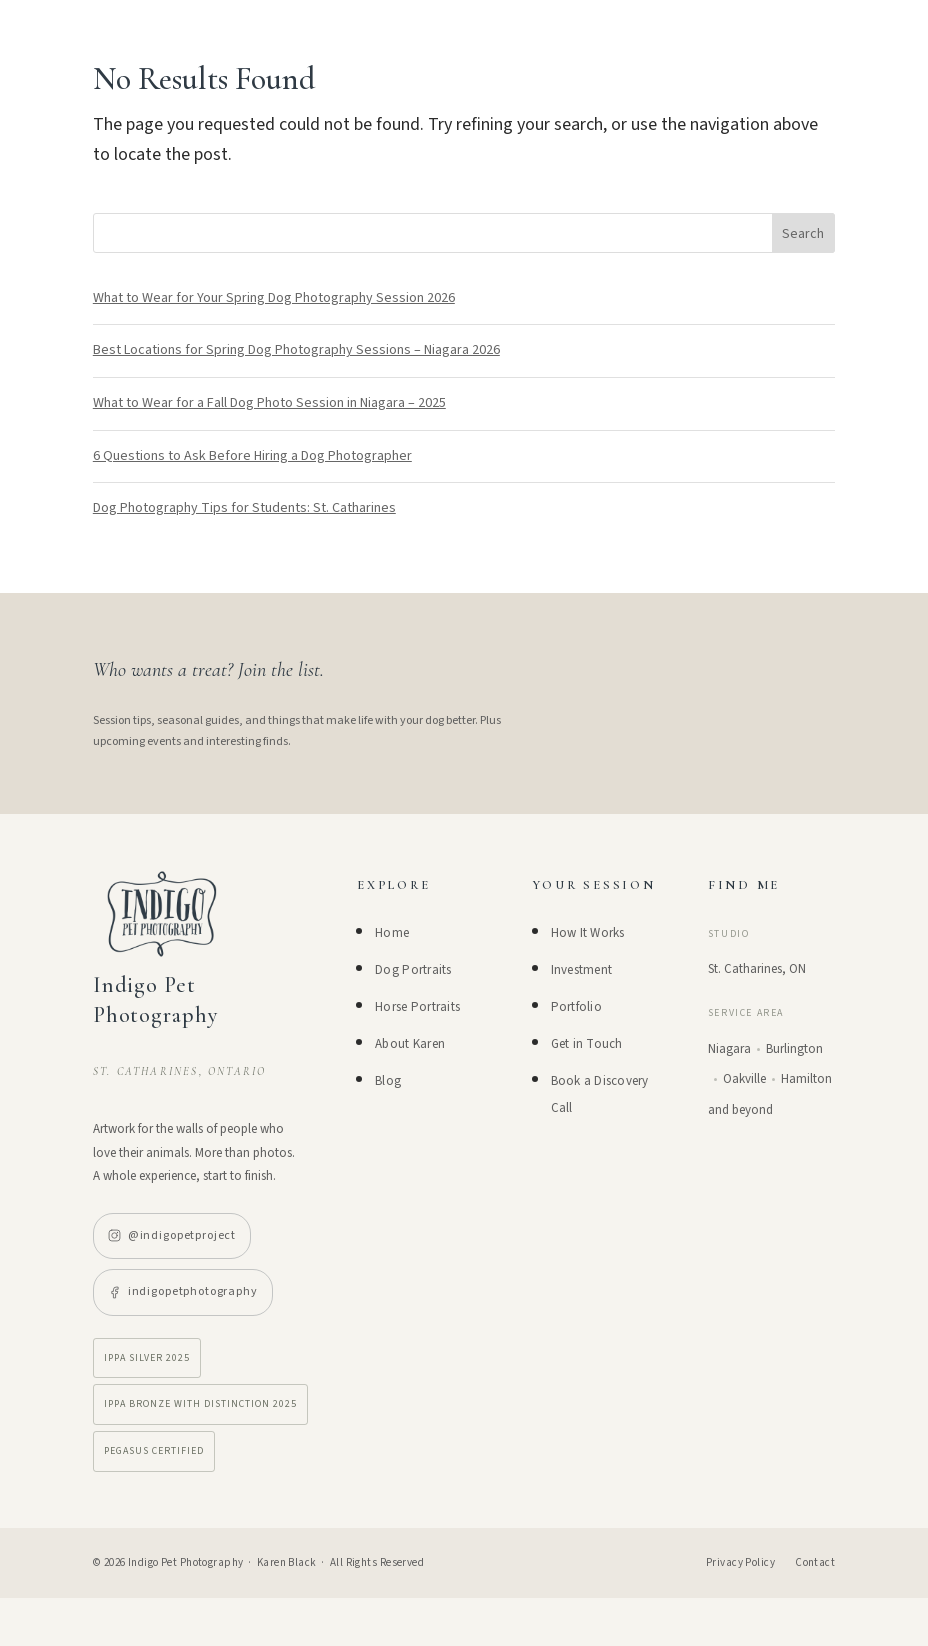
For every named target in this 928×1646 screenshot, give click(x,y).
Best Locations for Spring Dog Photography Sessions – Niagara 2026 (296, 350)
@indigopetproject (172, 1235)
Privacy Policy (740, 1562)
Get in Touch (587, 1044)
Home (392, 933)
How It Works (588, 933)
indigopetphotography (183, 1291)
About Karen (410, 1044)
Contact (815, 1562)
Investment (582, 970)
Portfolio (576, 1007)
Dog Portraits (413, 970)
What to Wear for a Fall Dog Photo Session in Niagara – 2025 (269, 403)
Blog (388, 1081)
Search (803, 234)
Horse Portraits (417, 1007)
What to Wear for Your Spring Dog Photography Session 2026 (274, 298)
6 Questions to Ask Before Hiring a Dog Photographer (252, 456)
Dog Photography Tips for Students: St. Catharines (244, 508)
